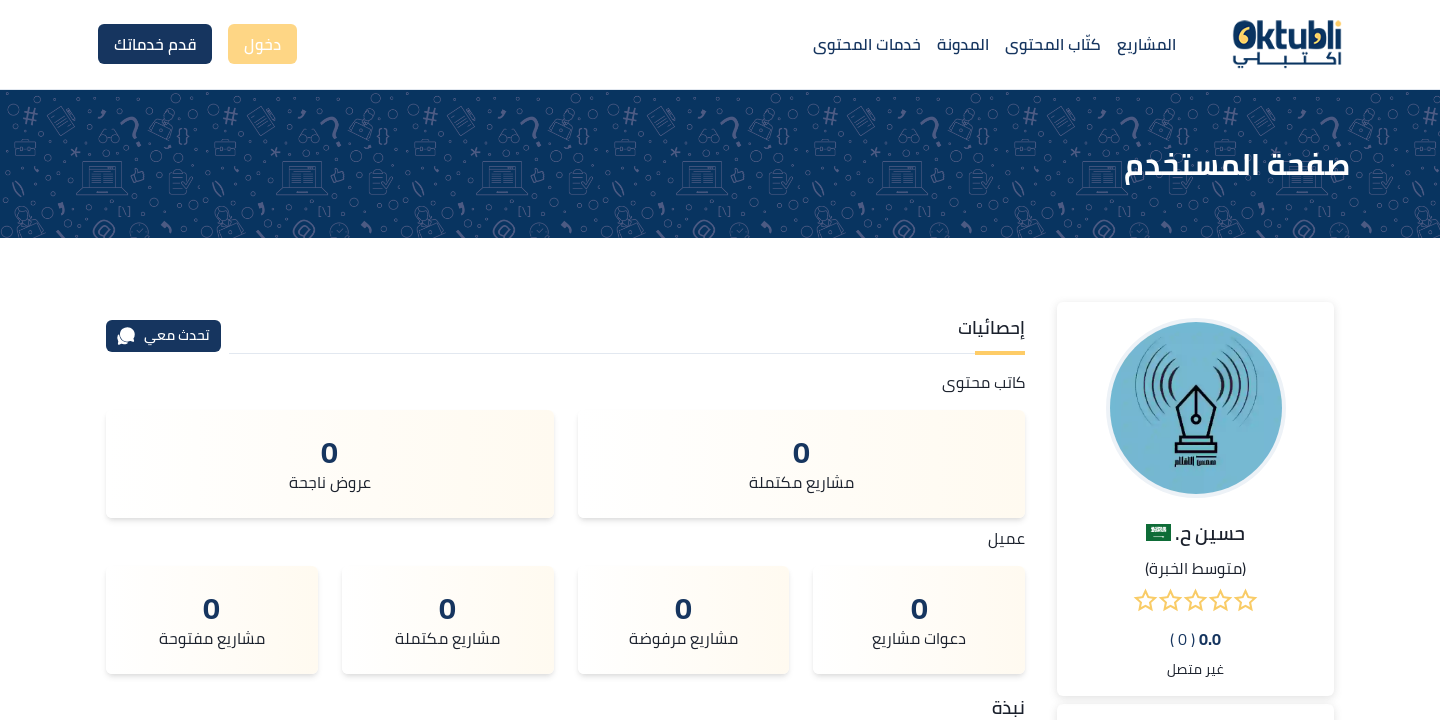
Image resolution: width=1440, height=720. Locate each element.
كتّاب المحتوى (1053, 44)
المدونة (963, 44)
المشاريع (1146, 44)
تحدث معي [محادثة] (163, 335)
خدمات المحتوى (867, 44)
